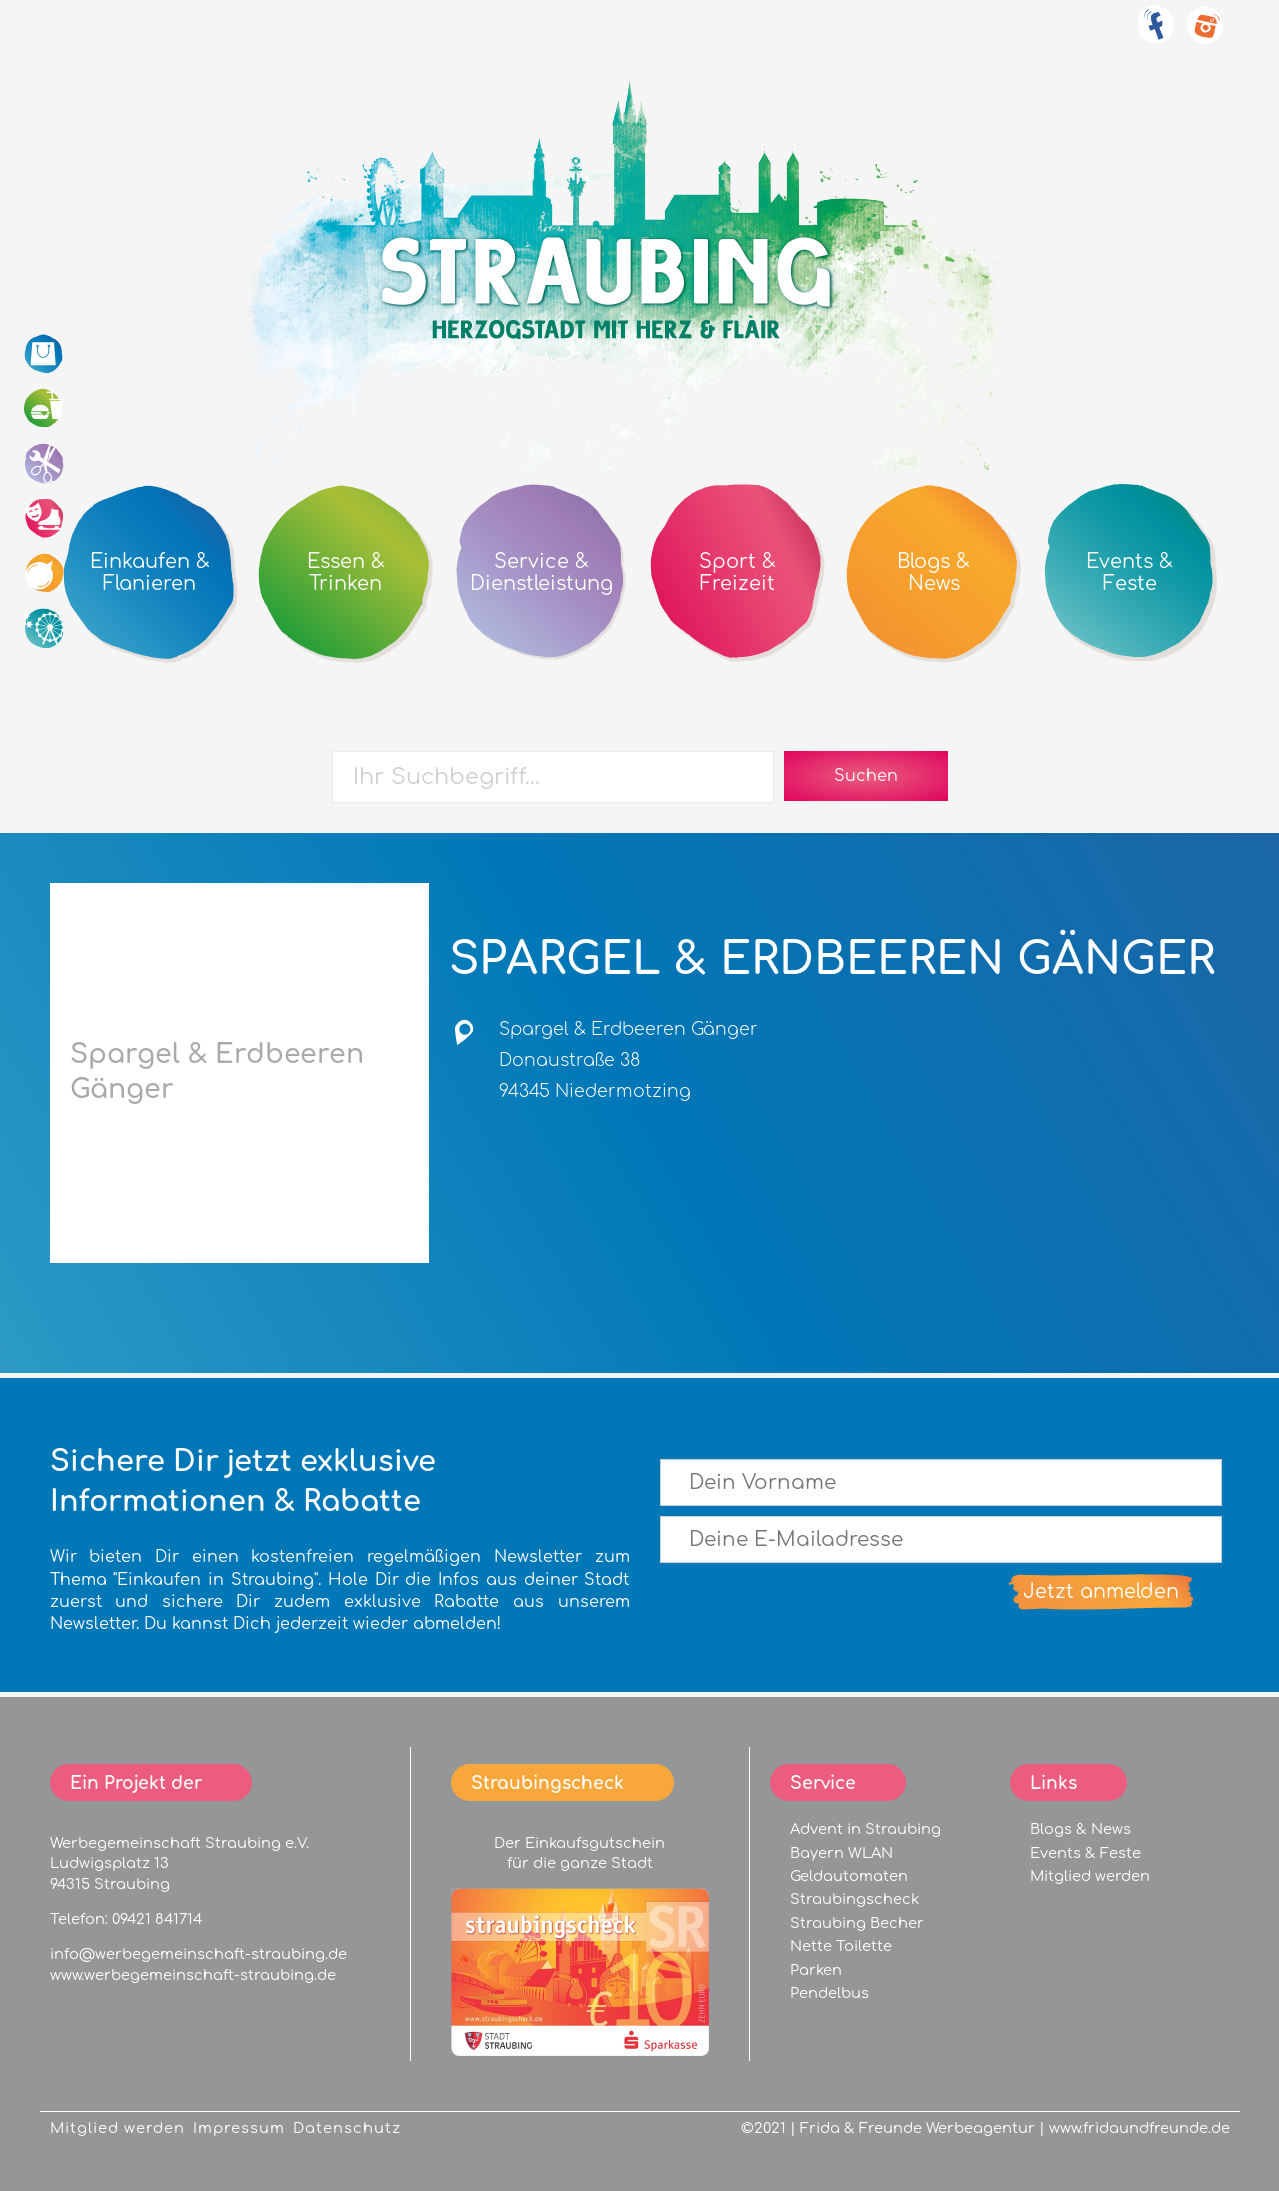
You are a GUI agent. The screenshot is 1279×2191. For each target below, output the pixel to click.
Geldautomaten (849, 1876)
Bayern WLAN (841, 1853)
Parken (816, 1970)
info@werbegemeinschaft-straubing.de (198, 1954)
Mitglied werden (1090, 1876)
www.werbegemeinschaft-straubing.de (193, 1975)
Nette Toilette (841, 1946)
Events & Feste (1085, 1853)
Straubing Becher (857, 1923)
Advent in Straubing (865, 1829)
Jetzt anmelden (1101, 1591)
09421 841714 (157, 1919)
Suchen (866, 776)
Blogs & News (1080, 1829)
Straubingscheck (854, 1899)
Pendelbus (829, 1993)
